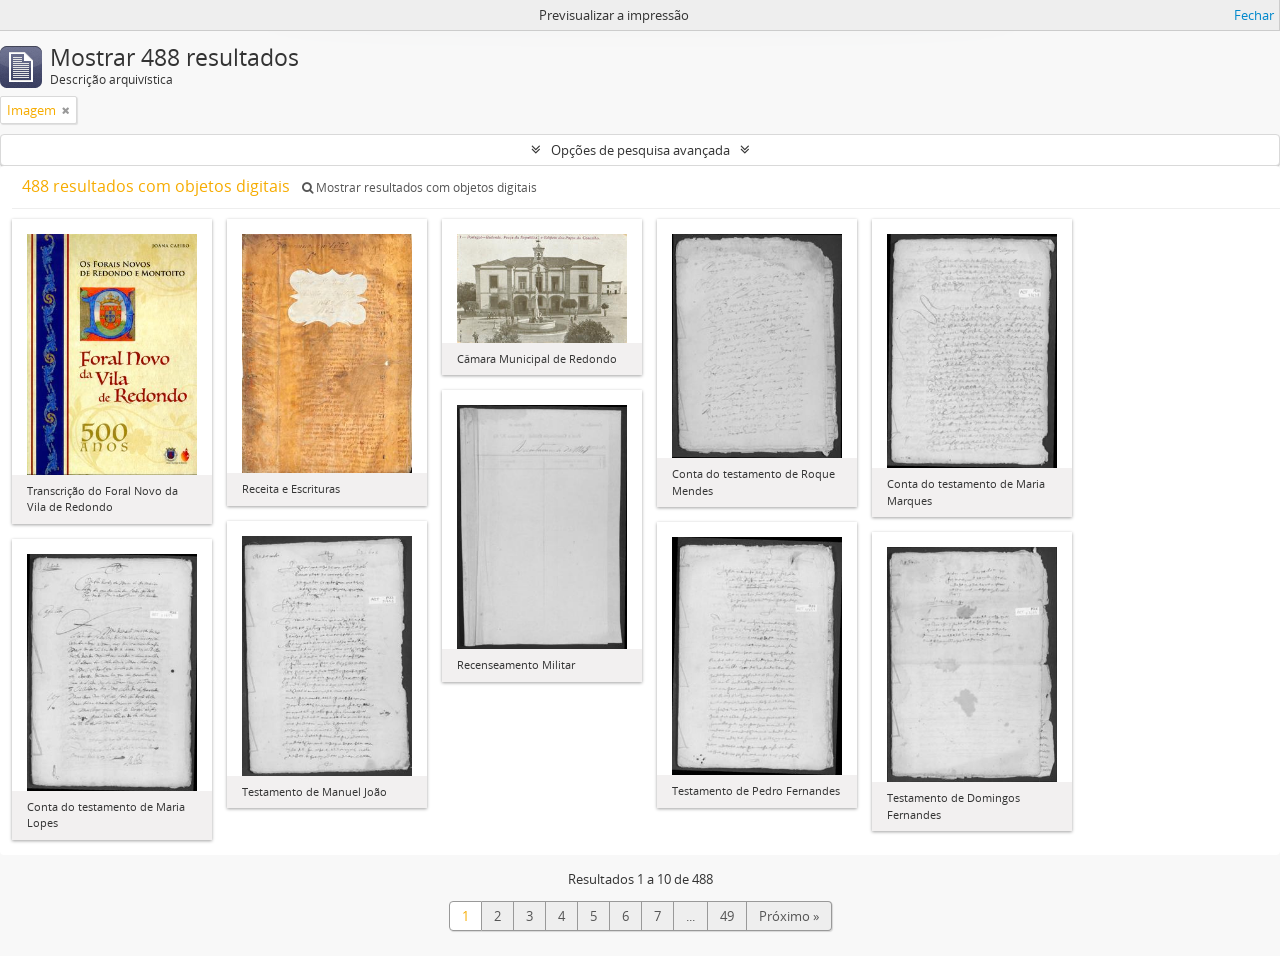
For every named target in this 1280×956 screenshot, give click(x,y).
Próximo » (789, 916)
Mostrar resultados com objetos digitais (419, 187)
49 (727, 916)
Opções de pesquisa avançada (640, 150)
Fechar (1254, 15)
